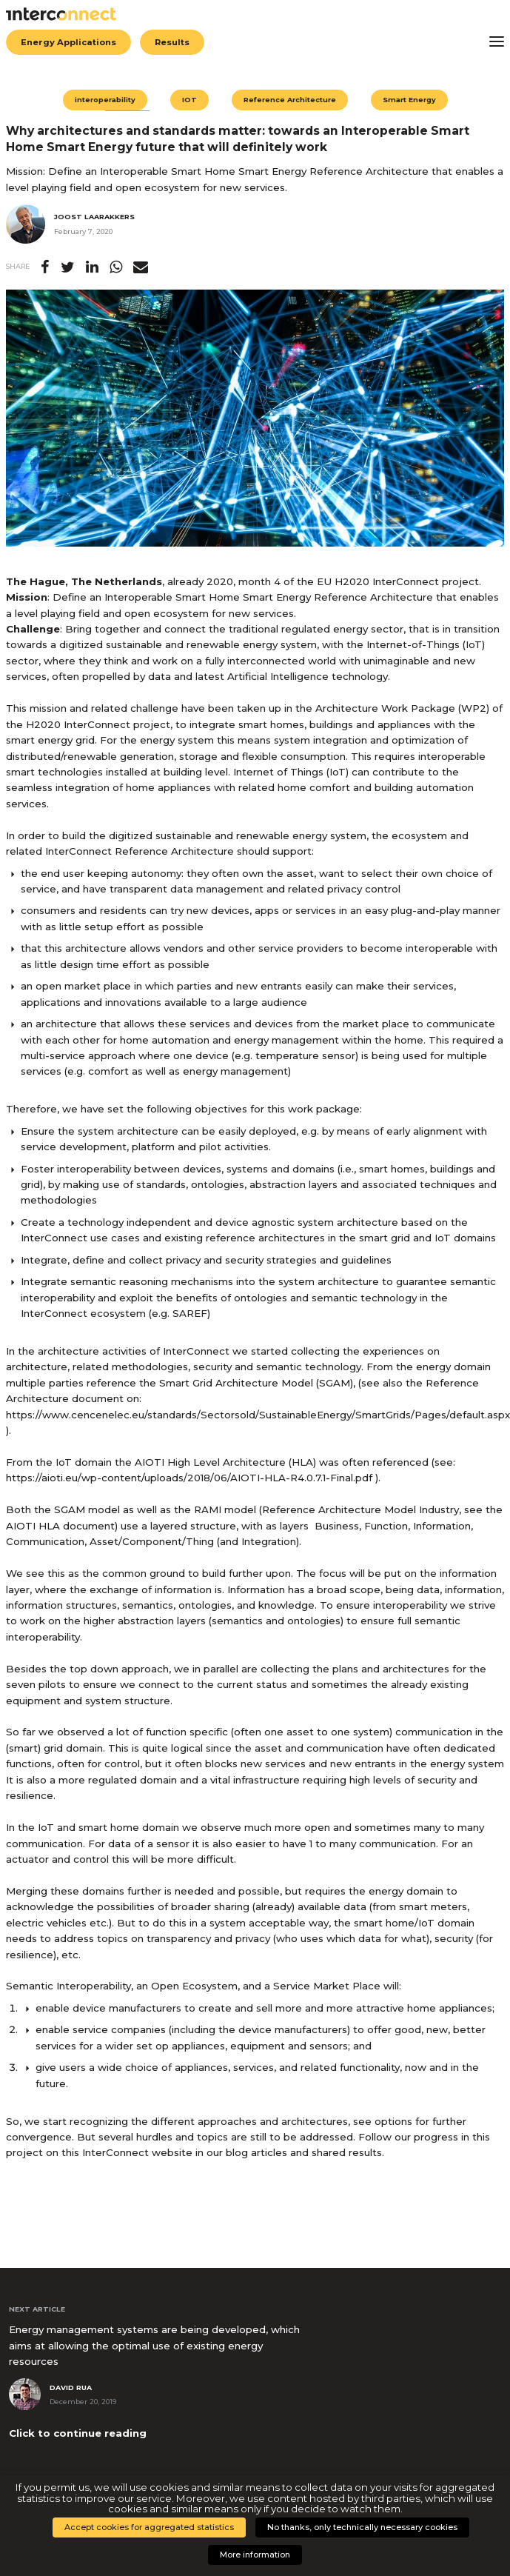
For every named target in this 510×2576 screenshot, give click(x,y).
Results (172, 42)
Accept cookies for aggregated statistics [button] (149, 2527)
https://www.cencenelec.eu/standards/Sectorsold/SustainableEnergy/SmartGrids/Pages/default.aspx (258, 1415)
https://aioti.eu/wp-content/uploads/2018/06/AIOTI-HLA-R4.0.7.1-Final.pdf (189, 1478)
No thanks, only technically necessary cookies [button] (362, 2527)
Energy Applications (68, 42)
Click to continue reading (78, 2433)
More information (255, 2554)
